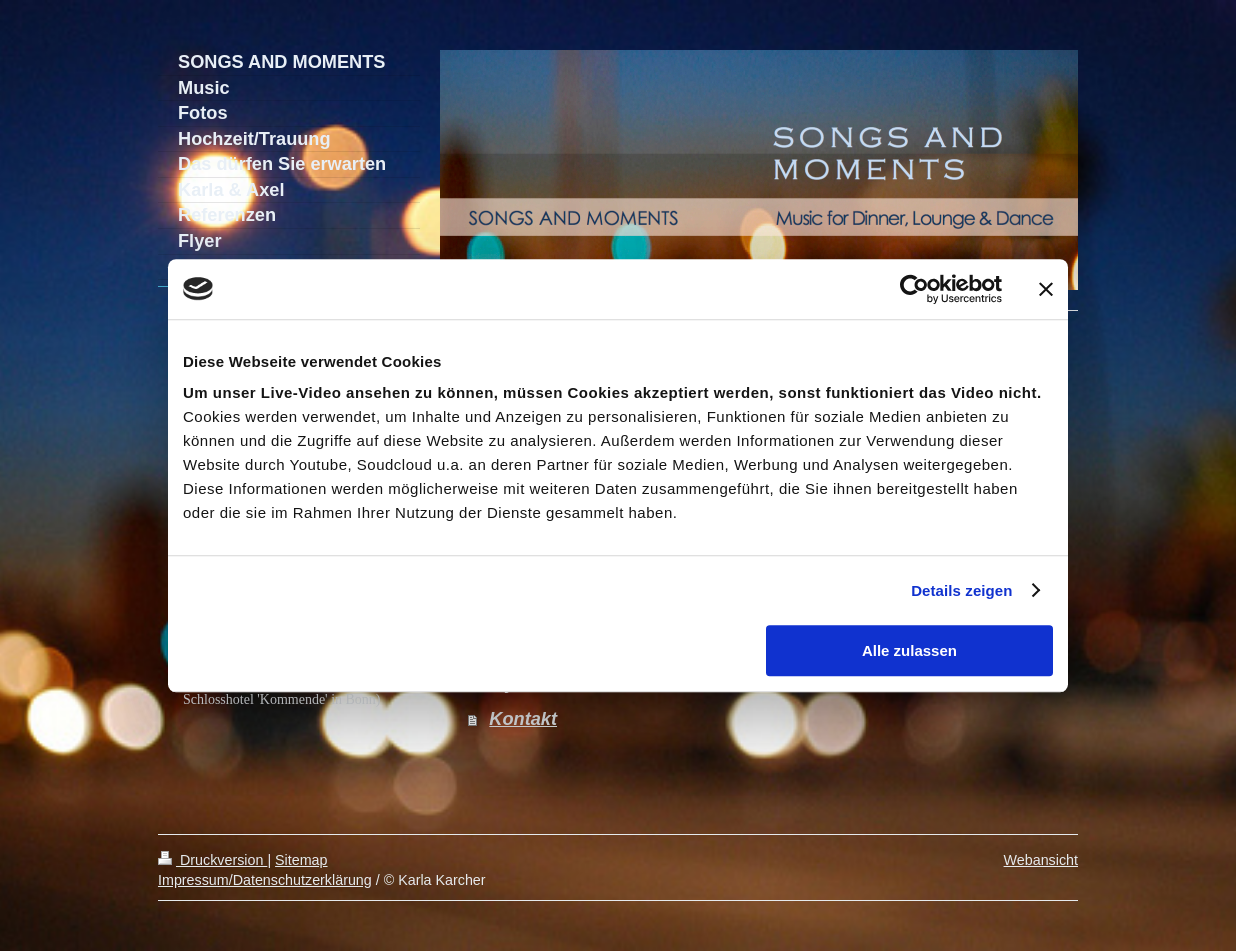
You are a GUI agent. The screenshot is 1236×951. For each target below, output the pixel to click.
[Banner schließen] (1046, 289)
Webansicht (1041, 860)
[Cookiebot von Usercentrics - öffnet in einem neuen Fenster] (914, 289)
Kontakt (523, 719)
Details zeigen (961, 590)
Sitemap (301, 860)
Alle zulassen (909, 650)
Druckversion (212, 860)
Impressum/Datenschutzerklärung (265, 880)
